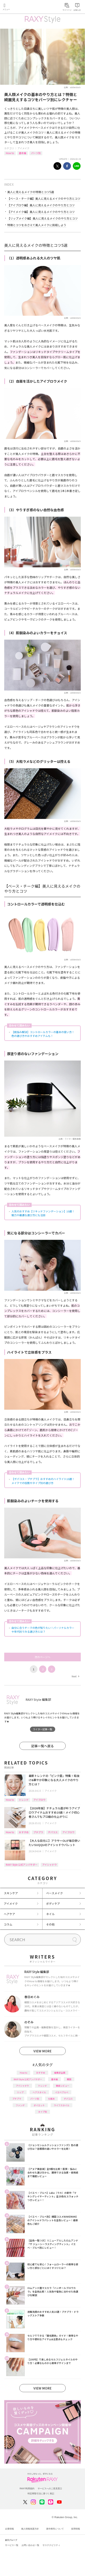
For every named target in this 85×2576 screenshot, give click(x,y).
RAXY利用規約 (27, 2488)
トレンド (24, 1799)
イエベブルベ (61, 2092)
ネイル (50, 1914)
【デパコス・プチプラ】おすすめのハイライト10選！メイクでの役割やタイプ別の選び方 (43, 1481)
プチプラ (38, 1832)
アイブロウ (39, 1799)
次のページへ (42, 1657)
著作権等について (55, 2529)
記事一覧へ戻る (42, 1745)
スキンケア (11, 1893)
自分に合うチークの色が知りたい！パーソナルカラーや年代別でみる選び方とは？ (42, 1630)
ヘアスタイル (39, 2092)
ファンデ (20, 2105)
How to (10, 153)
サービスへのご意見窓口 (50, 2488)
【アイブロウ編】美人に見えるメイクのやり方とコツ (41, 205)
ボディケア (53, 1904)
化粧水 (51, 2098)
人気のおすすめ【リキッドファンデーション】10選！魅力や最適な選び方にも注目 (43, 1213)
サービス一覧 (11, 2545)
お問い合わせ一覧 (30, 2545)
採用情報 (75, 2529)
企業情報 (9, 2529)
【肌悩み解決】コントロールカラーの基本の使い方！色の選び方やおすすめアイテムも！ (42, 1034)
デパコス (53, 1832)
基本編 (22, 153)
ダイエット (39, 2105)
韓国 (69, 2079)
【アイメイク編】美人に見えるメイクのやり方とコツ (41, 212)
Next (75, 1676)
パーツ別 (36, 153)
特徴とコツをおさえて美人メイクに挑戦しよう (36, 225)
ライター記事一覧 (42, 1729)
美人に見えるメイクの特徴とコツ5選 (30, 192)
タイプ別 (42, 2111)
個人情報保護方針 (30, 2529)
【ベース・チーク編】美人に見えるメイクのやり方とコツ (43, 199)
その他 (50, 1924)
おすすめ (24, 1832)
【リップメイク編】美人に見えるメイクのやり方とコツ (42, 218)
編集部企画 (59, 2072)
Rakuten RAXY (21, 7)
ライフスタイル (61, 2105)
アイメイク (23, 148)
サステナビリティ (51, 2545)
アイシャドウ (49, 1864)
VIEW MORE (42, 2051)
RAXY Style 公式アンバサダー (21, 1864)
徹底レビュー (62, 2085)
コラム (8, 1924)
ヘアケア (9, 1914)
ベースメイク (54, 1893)
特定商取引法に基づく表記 (41, 2493)
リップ (20, 2092)
